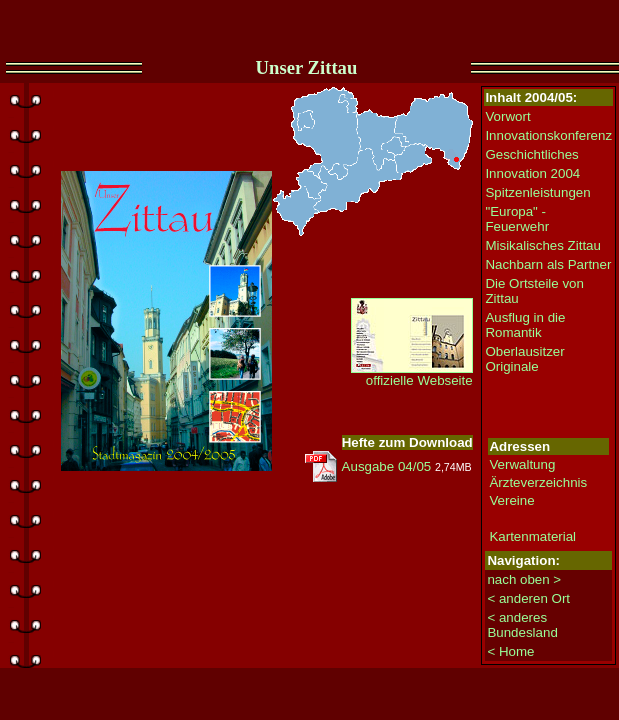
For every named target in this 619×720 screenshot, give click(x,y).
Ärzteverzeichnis (538, 482)
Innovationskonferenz (548, 135)
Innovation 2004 (532, 173)
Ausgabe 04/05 (387, 466)
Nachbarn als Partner (548, 264)
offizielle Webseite (412, 374)
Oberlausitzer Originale (524, 359)
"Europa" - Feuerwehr (517, 219)
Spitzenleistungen (537, 192)
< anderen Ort (528, 598)
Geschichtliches (531, 154)
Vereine (511, 500)
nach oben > (524, 579)
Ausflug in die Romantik (525, 325)
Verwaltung (522, 464)
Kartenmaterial (532, 536)
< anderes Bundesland (522, 625)
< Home (510, 651)
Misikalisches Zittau (543, 245)
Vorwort (507, 116)
